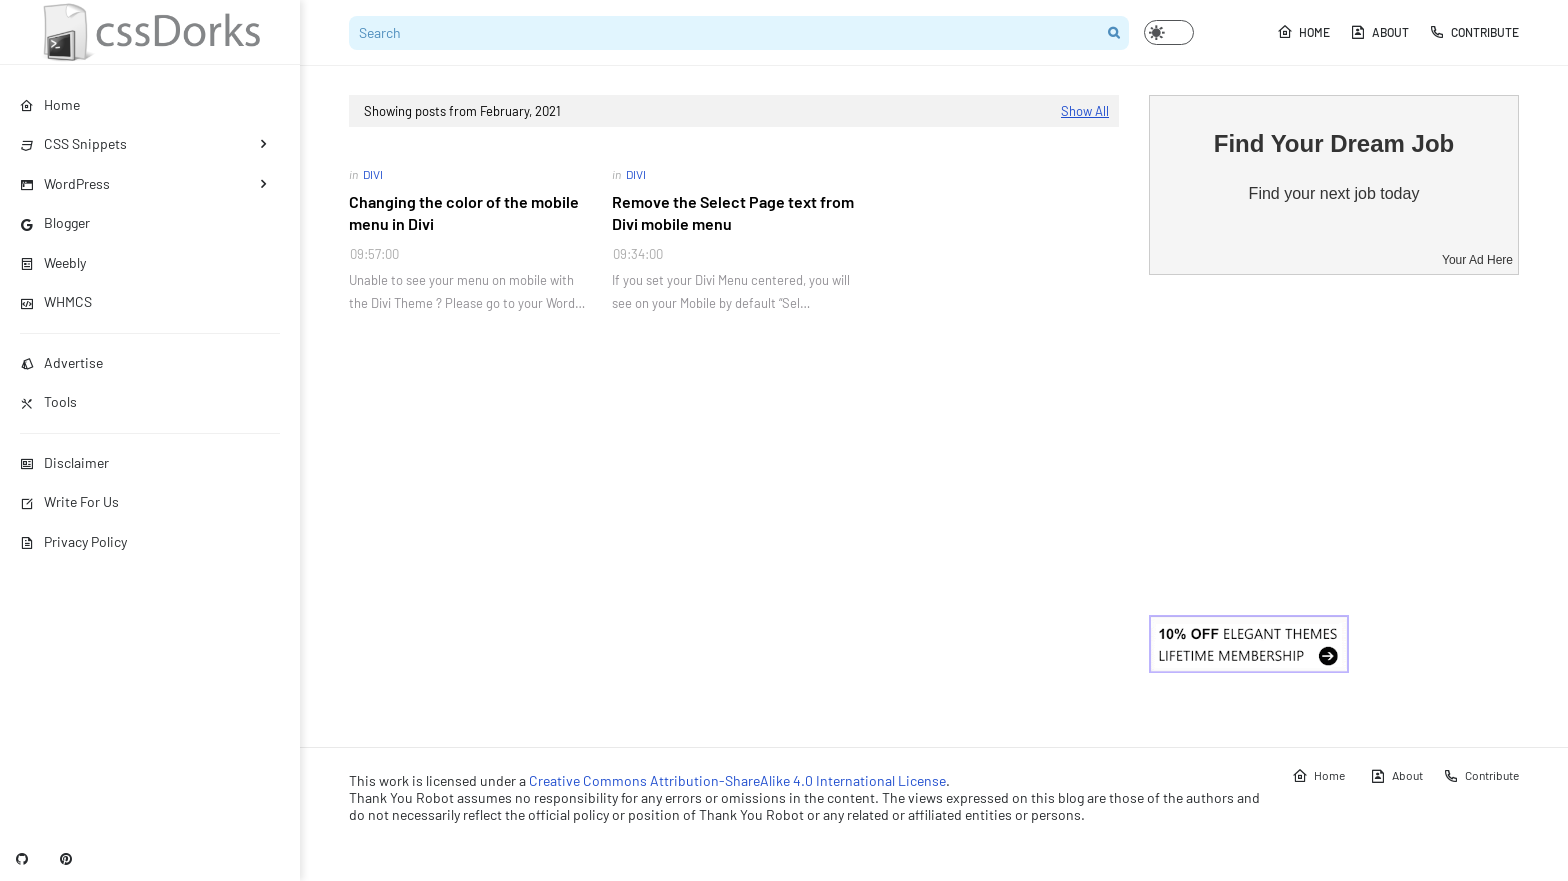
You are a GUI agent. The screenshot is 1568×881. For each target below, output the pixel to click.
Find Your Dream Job (1334, 143)
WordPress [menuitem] (65, 183)
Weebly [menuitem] (53, 262)
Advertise (61, 362)
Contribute (1474, 32)
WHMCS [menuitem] (56, 301)
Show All (1085, 111)
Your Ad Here (1477, 260)
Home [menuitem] (50, 104)
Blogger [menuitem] (55, 222)
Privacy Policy (73, 541)
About (1379, 32)
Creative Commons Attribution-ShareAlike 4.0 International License (737, 780)
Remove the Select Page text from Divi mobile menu (733, 212)
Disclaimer (64, 462)
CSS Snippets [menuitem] (73, 143)
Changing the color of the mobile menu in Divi (464, 212)
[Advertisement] (1334, 445)
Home (1303, 32)
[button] (1169, 32)
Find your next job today (1334, 193)
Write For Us (69, 501)
